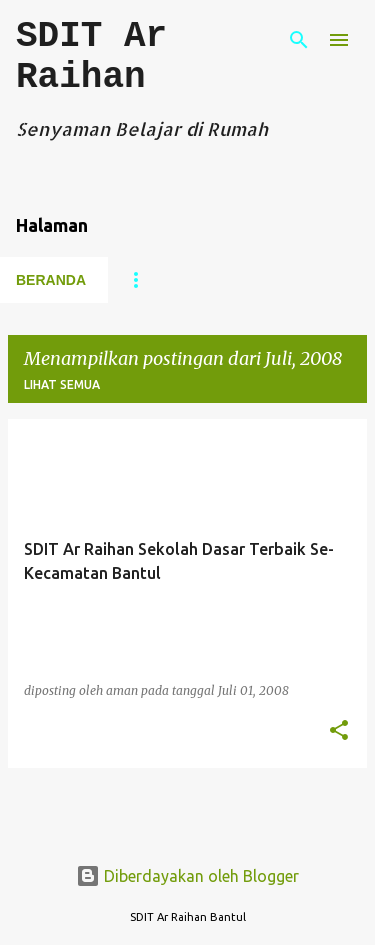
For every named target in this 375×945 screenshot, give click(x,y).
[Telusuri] (299, 40)
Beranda (51, 280)
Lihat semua (62, 384)
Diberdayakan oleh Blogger (187, 876)
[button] (339, 731)
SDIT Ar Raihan (91, 57)
